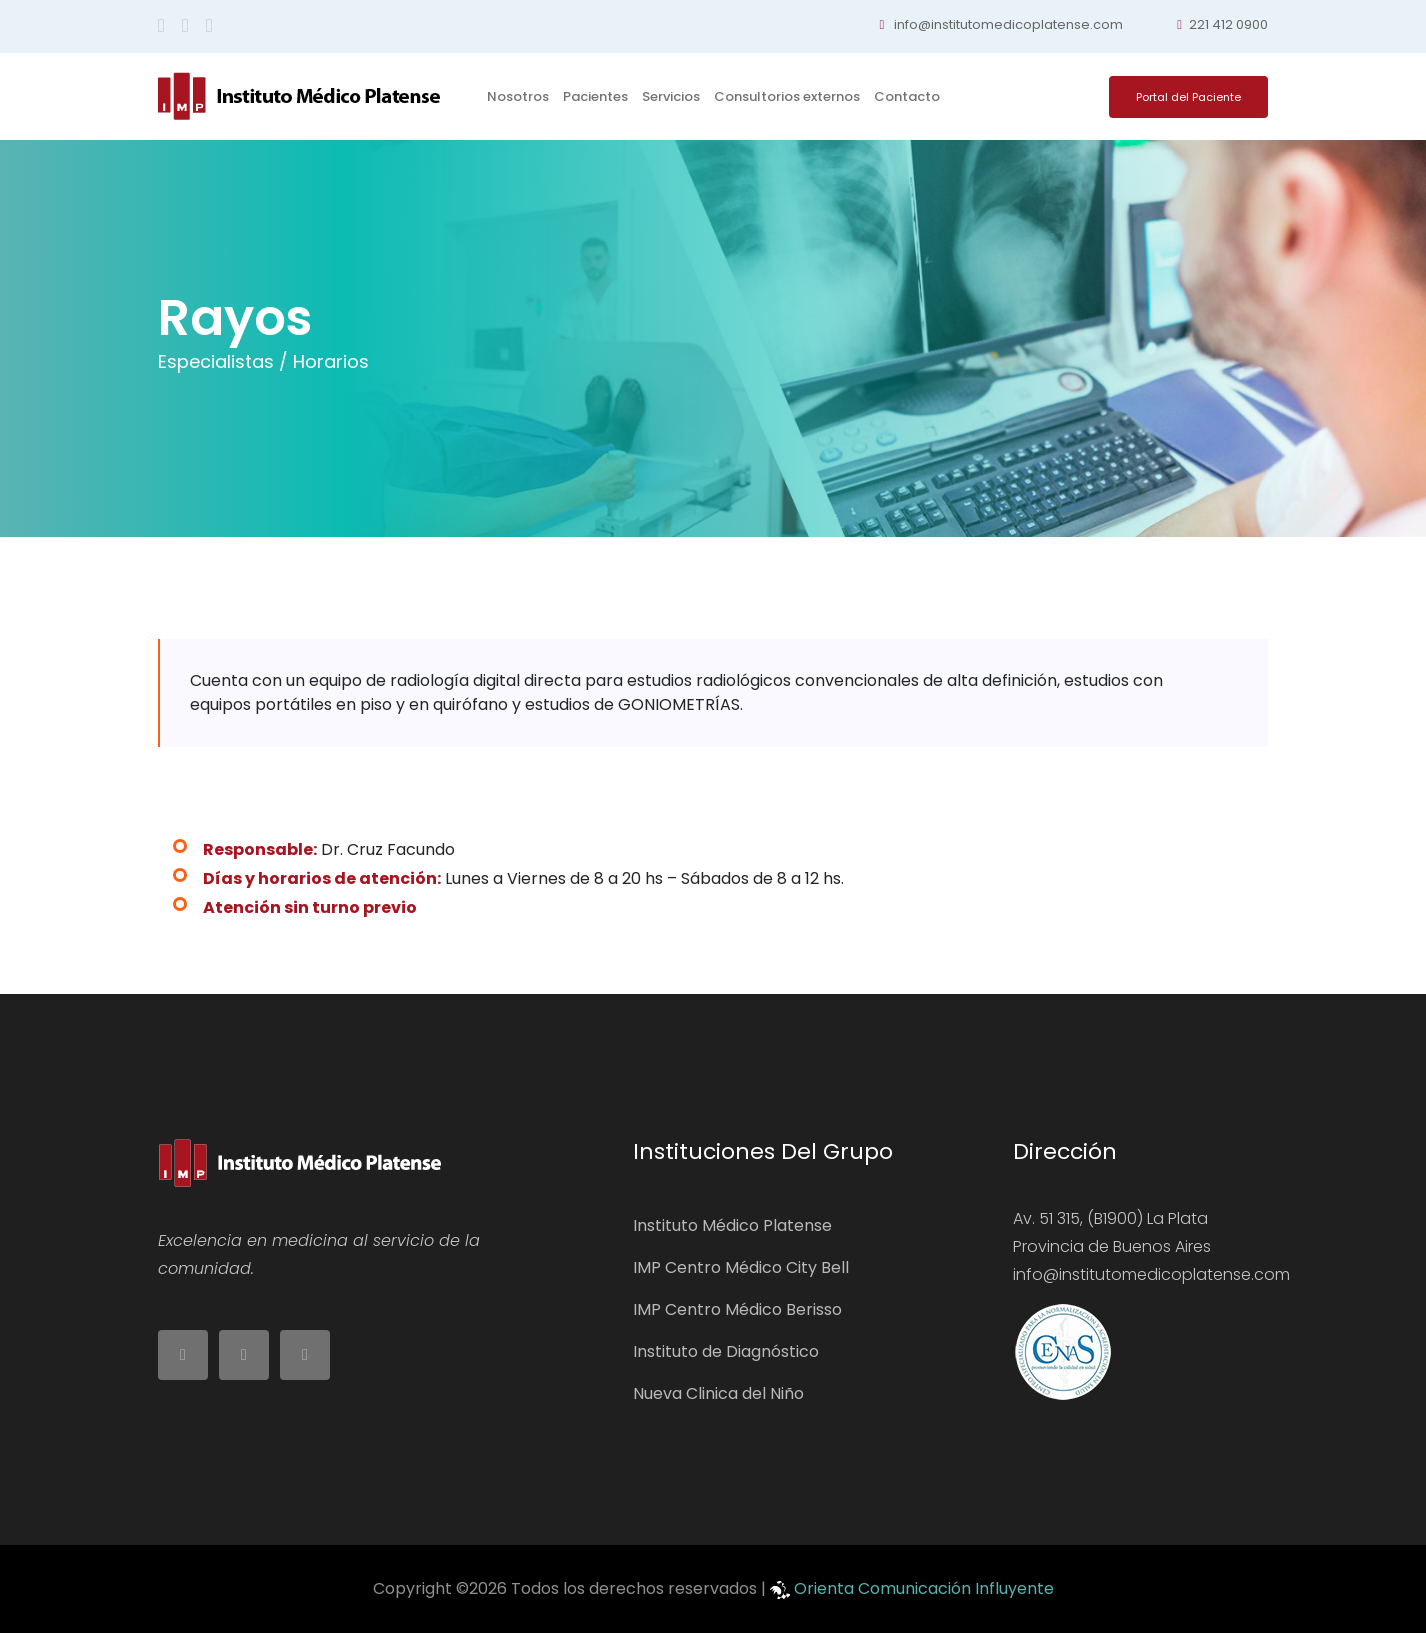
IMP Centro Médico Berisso (737, 1309)
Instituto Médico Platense (732, 1225)
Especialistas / (223, 361)
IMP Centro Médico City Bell (741, 1267)
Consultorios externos (787, 96)
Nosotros (518, 96)
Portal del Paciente (1188, 97)
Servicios (671, 96)
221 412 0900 (1222, 24)
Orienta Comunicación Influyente (924, 1588)
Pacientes (595, 96)
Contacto (907, 96)
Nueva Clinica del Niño (718, 1393)
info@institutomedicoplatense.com (1002, 24)
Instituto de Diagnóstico (726, 1351)
